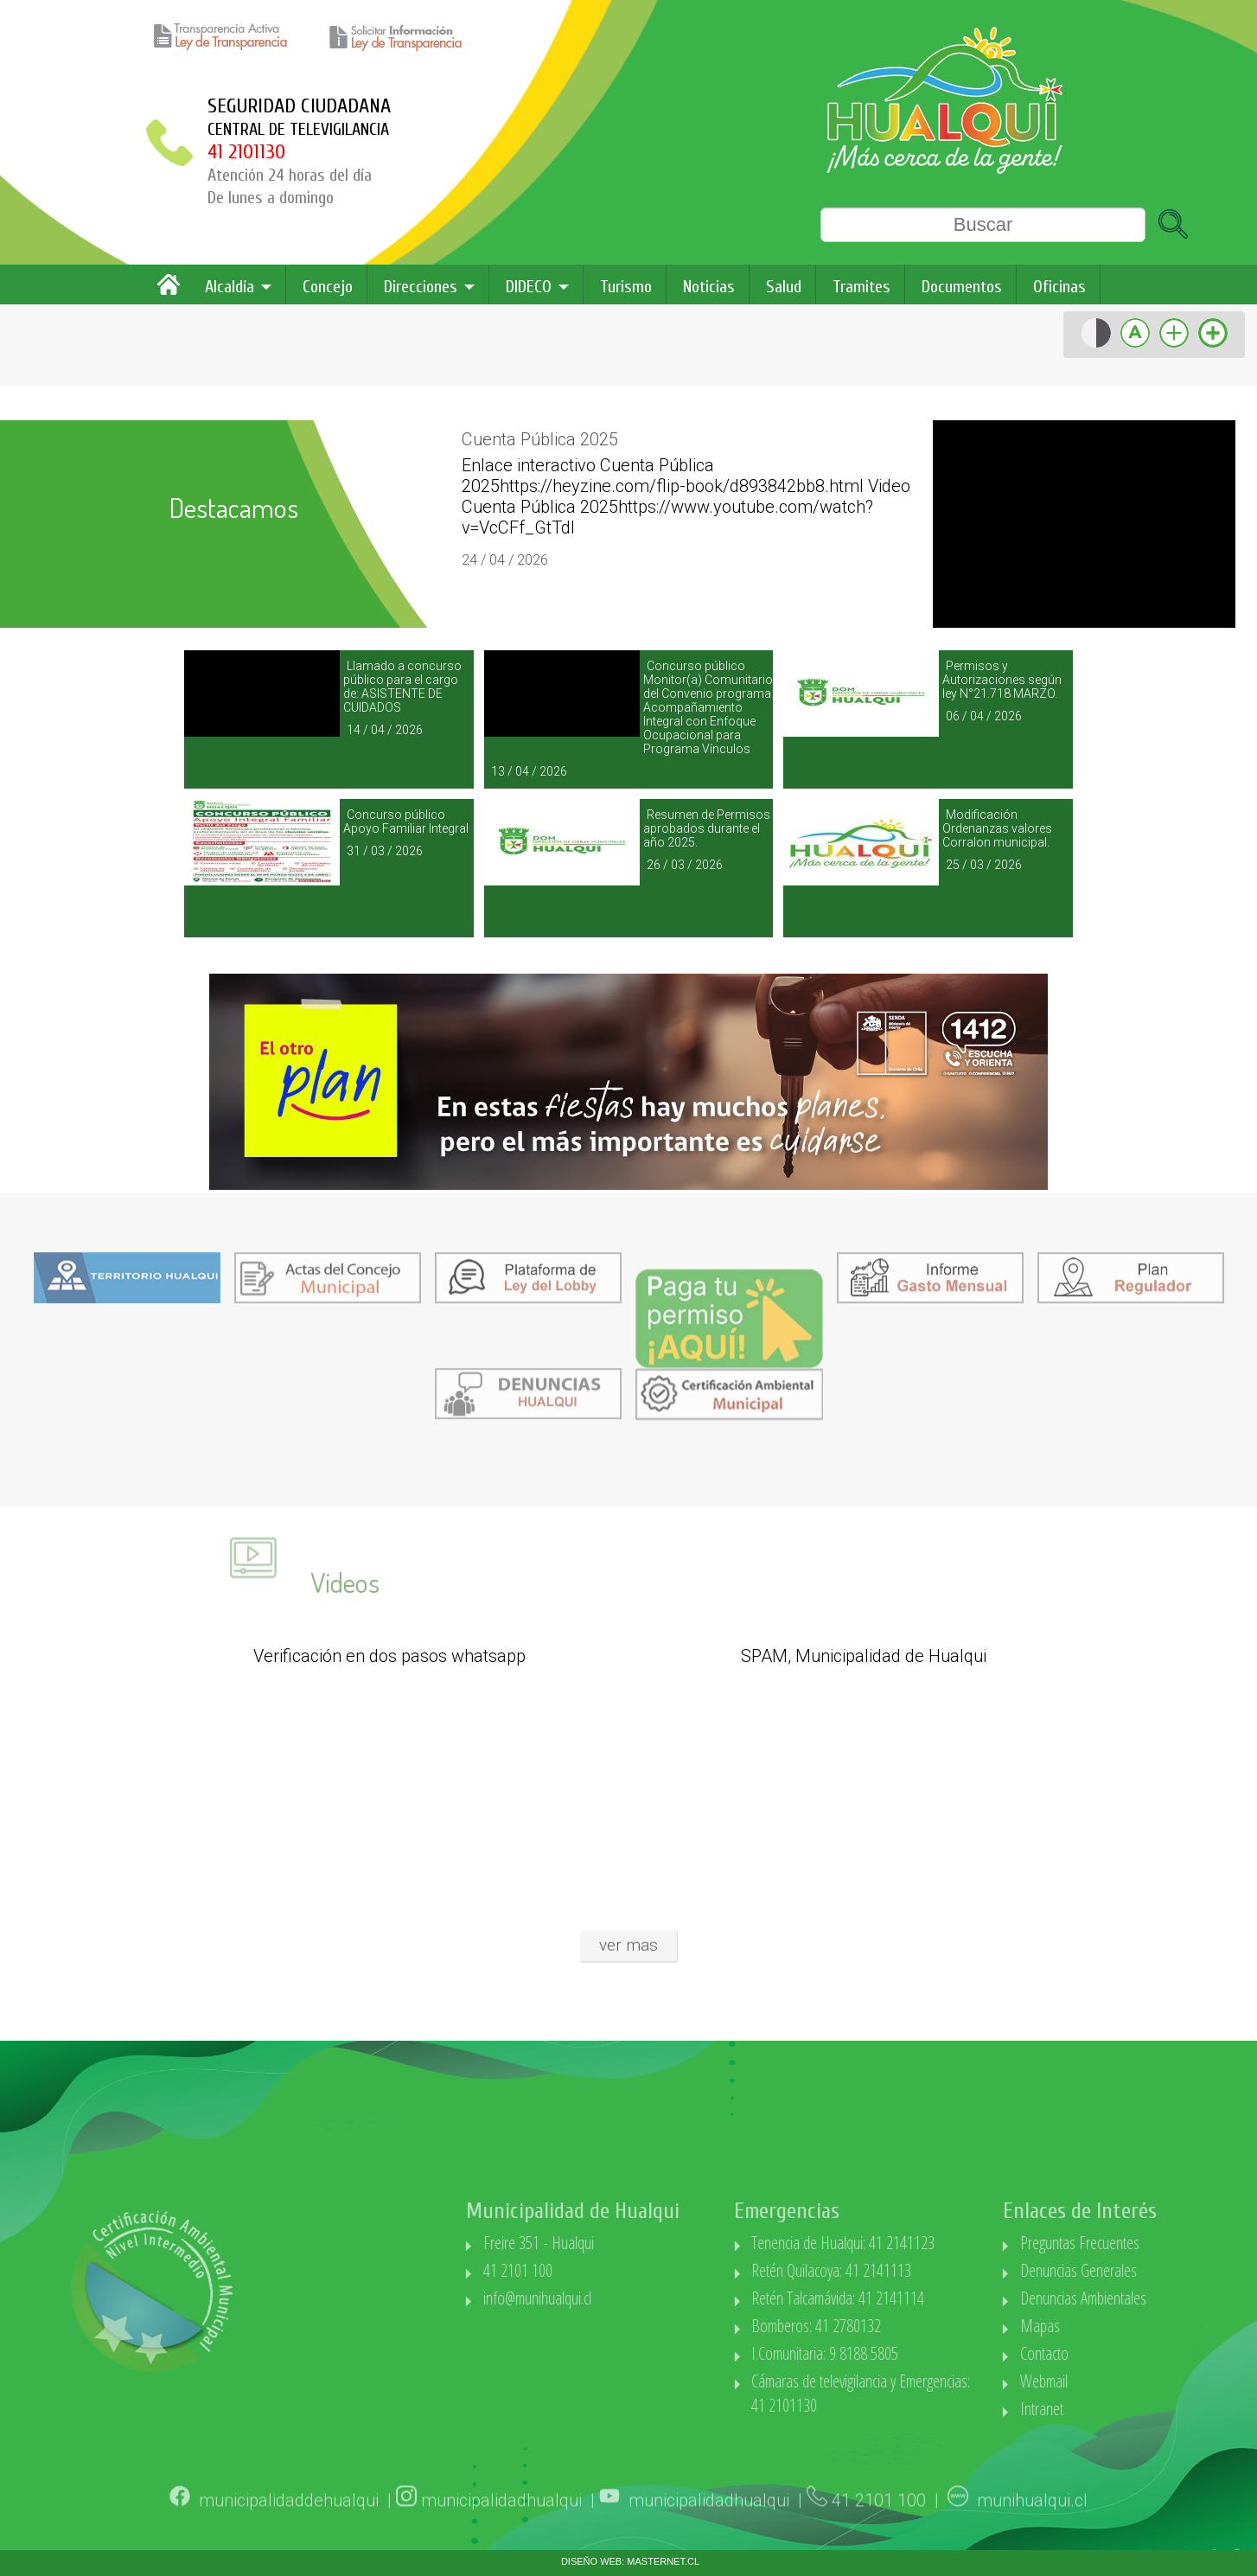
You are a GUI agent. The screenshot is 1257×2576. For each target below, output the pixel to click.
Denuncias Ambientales (1170, 2298)
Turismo (626, 287)
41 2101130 (246, 151)
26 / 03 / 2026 (685, 865)
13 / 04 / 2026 (529, 771)
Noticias (709, 287)
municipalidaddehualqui (289, 2525)
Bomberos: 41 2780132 (902, 2325)
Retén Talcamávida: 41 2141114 (924, 2298)
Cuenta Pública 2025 (540, 439)
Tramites (861, 287)
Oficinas (1059, 287)
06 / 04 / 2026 (984, 716)
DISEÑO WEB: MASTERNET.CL (630, 2561)
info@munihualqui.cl (623, 2298)
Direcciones (420, 287)
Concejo (328, 287)
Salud (783, 287)
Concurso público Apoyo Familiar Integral (406, 821)
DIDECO (529, 287)
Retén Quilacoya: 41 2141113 (918, 2270)
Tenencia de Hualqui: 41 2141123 (929, 2242)
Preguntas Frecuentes (1166, 2242)
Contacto (1131, 2353)
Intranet (1128, 2408)
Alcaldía (229, 287)
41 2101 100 (603, 2270)
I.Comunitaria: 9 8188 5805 (911, 2353)
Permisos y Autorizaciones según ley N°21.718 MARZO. (1002, 679)
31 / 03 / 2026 (385, 851)
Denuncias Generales (1165, 2270)
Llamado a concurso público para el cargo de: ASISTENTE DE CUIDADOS (402, 686)
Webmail (1130, 2381)
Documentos (962, 287)
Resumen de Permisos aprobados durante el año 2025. (706, 828)
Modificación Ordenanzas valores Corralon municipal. (997, 828)
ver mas (628, 1929)
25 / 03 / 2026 (984, 865)
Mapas (1126, 2325)
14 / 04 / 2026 (385, 730)
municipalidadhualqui (501, 2525)
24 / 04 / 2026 (505, 560)
